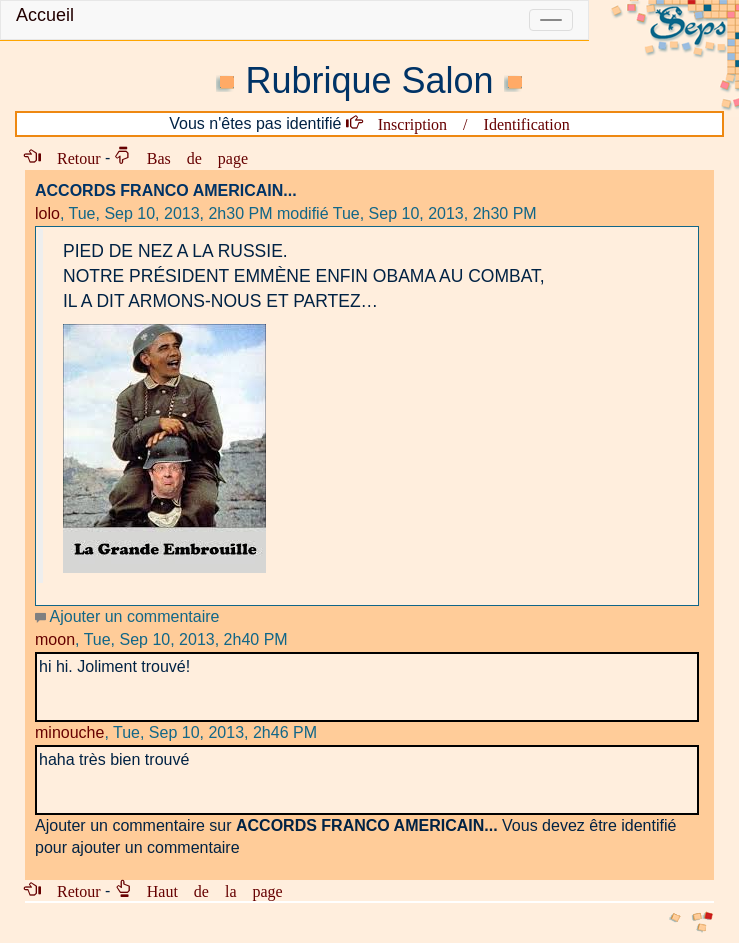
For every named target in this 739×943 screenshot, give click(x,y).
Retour (71, 157)
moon (55, 639)
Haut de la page (207, 890)
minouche (69, 732)
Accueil (45, 15)
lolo (47, 213)
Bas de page (189, 157)
